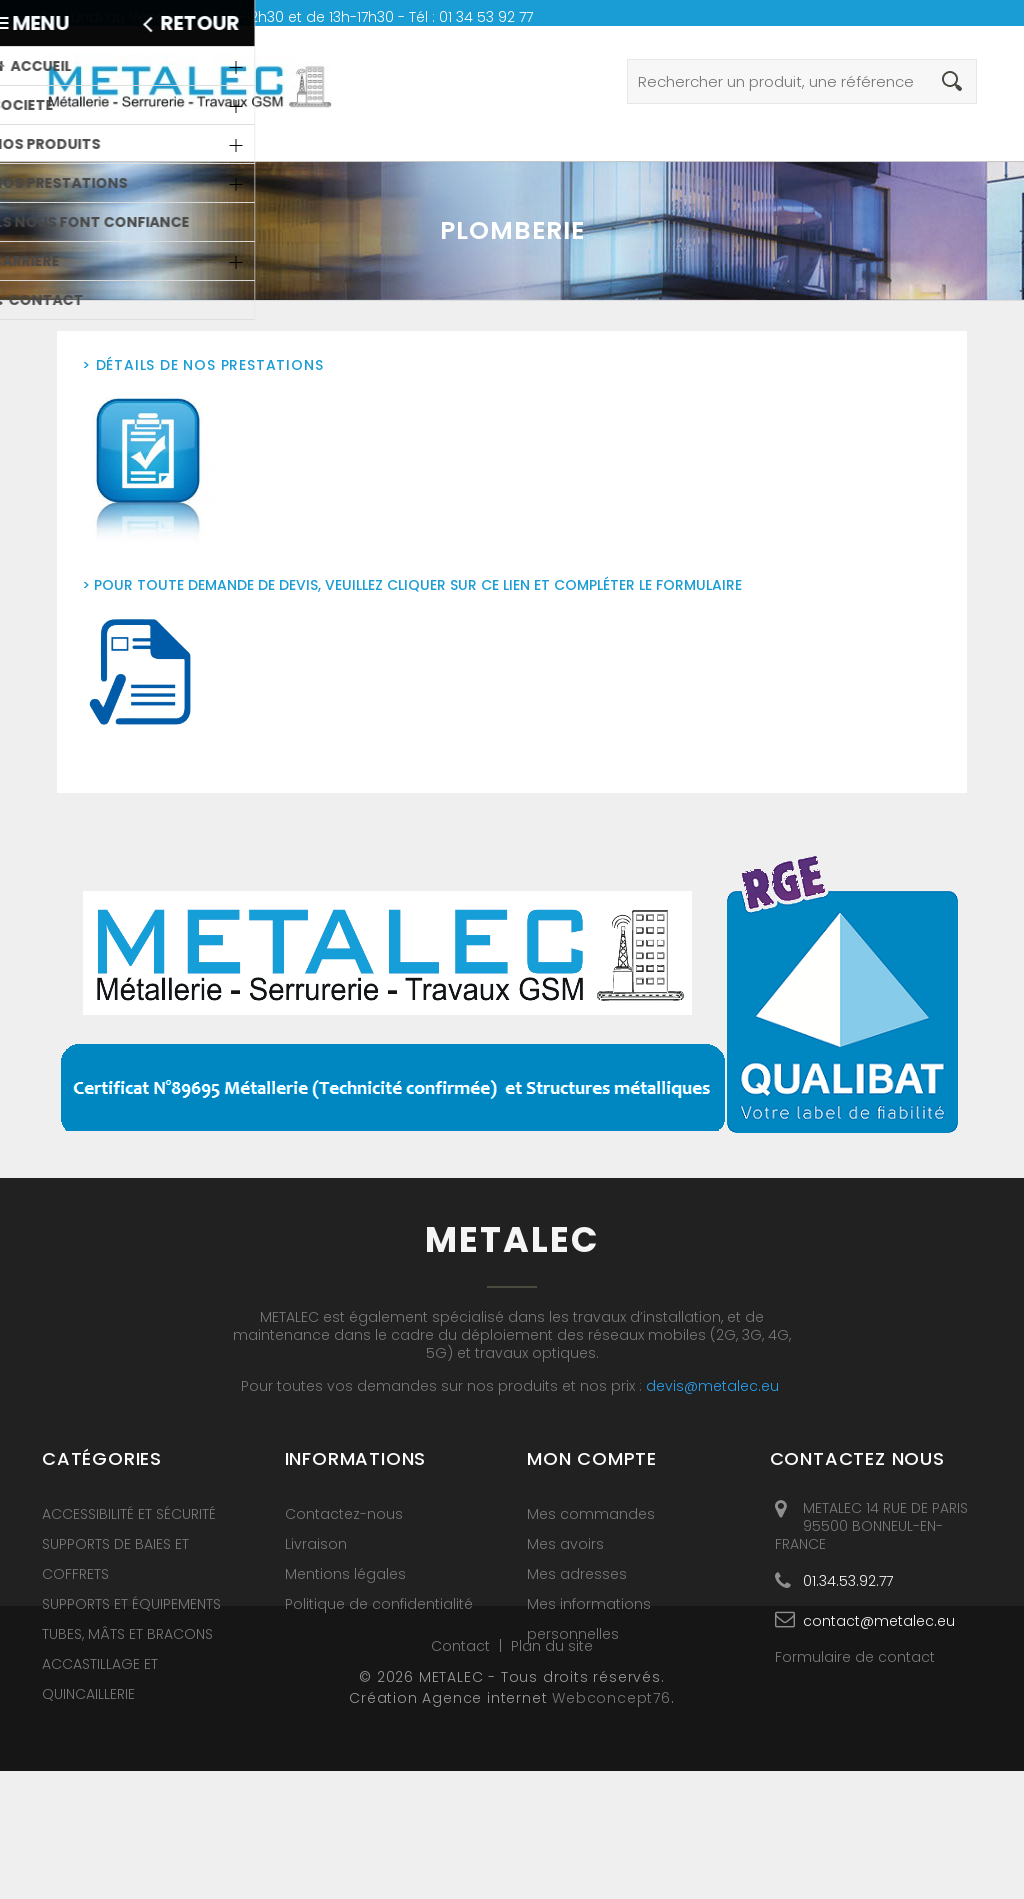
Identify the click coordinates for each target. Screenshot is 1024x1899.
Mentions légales (345, 1574)
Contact (462, 1774)
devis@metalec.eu (712, 1386)
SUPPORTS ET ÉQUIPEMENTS (131, 1604)
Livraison (316, 1544)
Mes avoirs (565, 1544)
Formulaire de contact (855, 1657)
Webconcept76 (611, 1826)
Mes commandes (591, 1514)
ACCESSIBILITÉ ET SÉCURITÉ (129, 1514)
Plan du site (552, 1774)
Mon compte (592, 1458)
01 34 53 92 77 (486, 17)
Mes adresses (577, 1574)
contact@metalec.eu (879, 1620)
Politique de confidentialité (379, 1604)
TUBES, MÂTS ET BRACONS (127, 1634)
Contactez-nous (344, 1514)
